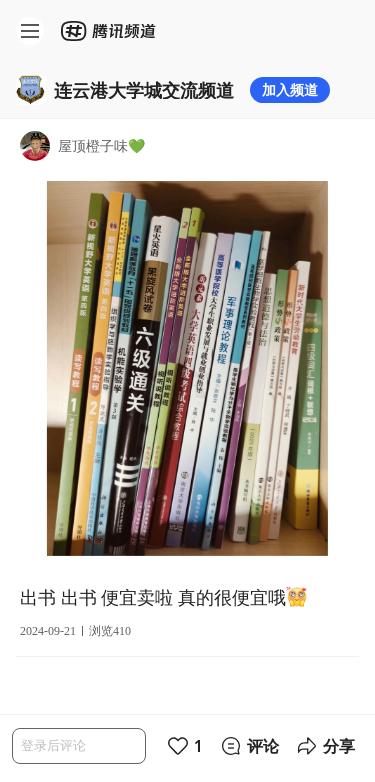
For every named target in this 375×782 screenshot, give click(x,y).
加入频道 (290, 89)
